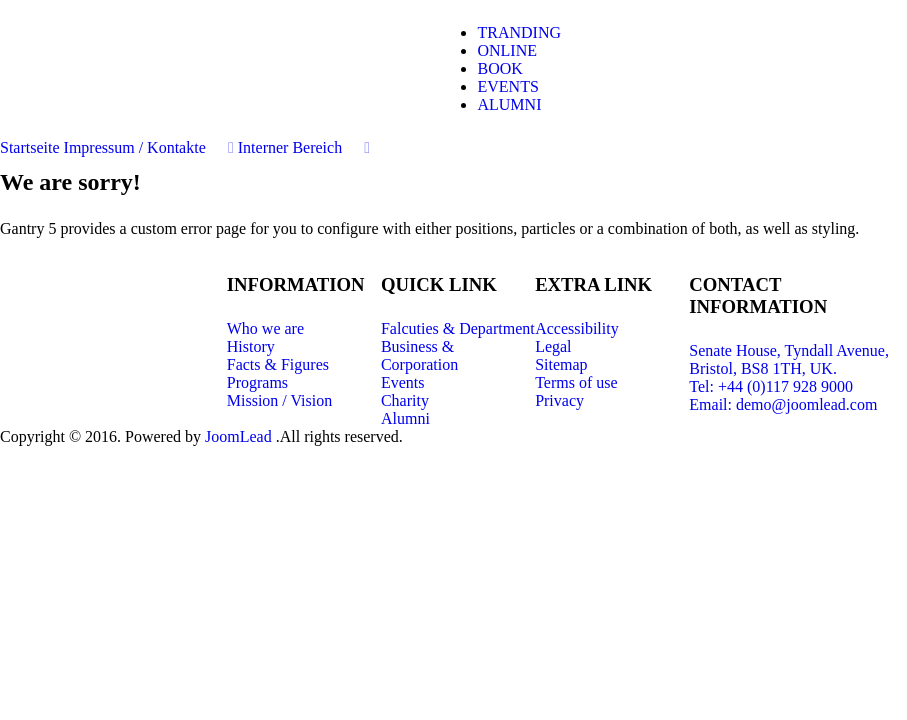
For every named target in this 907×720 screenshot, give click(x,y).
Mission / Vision (279, 400)
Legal (553, 346)
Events (403, 382)
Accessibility (577, 328)
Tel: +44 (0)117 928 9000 (771, 386)
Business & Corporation (419, 355)
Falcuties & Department (458, 328)
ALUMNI (509, 104)
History (251, 346)
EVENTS (507, 86)
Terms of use (576, 382)
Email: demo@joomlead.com (783, 404)
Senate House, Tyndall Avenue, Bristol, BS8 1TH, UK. (789, 359)
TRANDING (519, 32)
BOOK (499, 68)
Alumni (405, 418)
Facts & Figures (278, 364)
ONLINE (507, 50)
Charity (405, 400)
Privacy (559, 400)
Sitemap (561, 364)
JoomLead (240, 436)
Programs (257, 382)
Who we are (265, 328)
